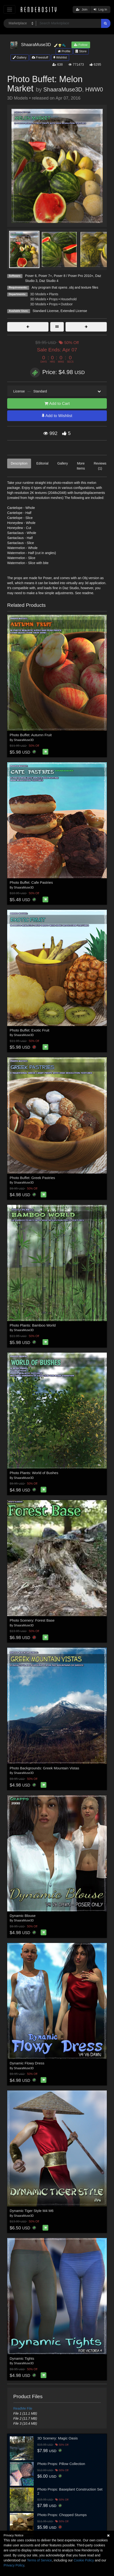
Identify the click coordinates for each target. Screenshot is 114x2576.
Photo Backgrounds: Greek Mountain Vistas (44, 1768)
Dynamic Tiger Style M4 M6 (32, 2211)
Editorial (42, 463)
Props (53, 299)
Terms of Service (39, 2560)
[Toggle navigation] (9, 9)
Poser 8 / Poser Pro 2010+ (73, 276)
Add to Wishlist (57, 415)
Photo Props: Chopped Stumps (62, 2515)
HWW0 (94, 89)
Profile (64, 51)
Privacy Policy (14, 2565)
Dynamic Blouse (23, 1916)
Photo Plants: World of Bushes (34, 1473)
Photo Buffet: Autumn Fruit (31, 735)
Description (19, 463)
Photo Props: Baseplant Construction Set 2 (70, 2491)
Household (68, 299)
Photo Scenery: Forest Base (32, 1620)
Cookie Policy (84, 2560)
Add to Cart (57, 403)
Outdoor (66, 304)
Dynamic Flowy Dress (27, 2063)
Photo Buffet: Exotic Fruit (29, 1030)
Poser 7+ (45, 276)
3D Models (38, 294)
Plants (53, 294)
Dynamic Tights (22, 2358)
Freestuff (40, 57)
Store (81, 51)
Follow (80, 45)
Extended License (73, 311)
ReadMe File (22, 2408)
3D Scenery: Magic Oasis (57, 2438)
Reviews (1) (100, 465)
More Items (81, 465)
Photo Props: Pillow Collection (61, 2464)
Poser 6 (31, 276)
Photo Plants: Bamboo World (33, 1325)
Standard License (46, 311)
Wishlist (60, 57)
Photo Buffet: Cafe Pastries (31, 882)
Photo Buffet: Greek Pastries (32, 1178)
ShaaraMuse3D (62, 89)
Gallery (20, 57)
